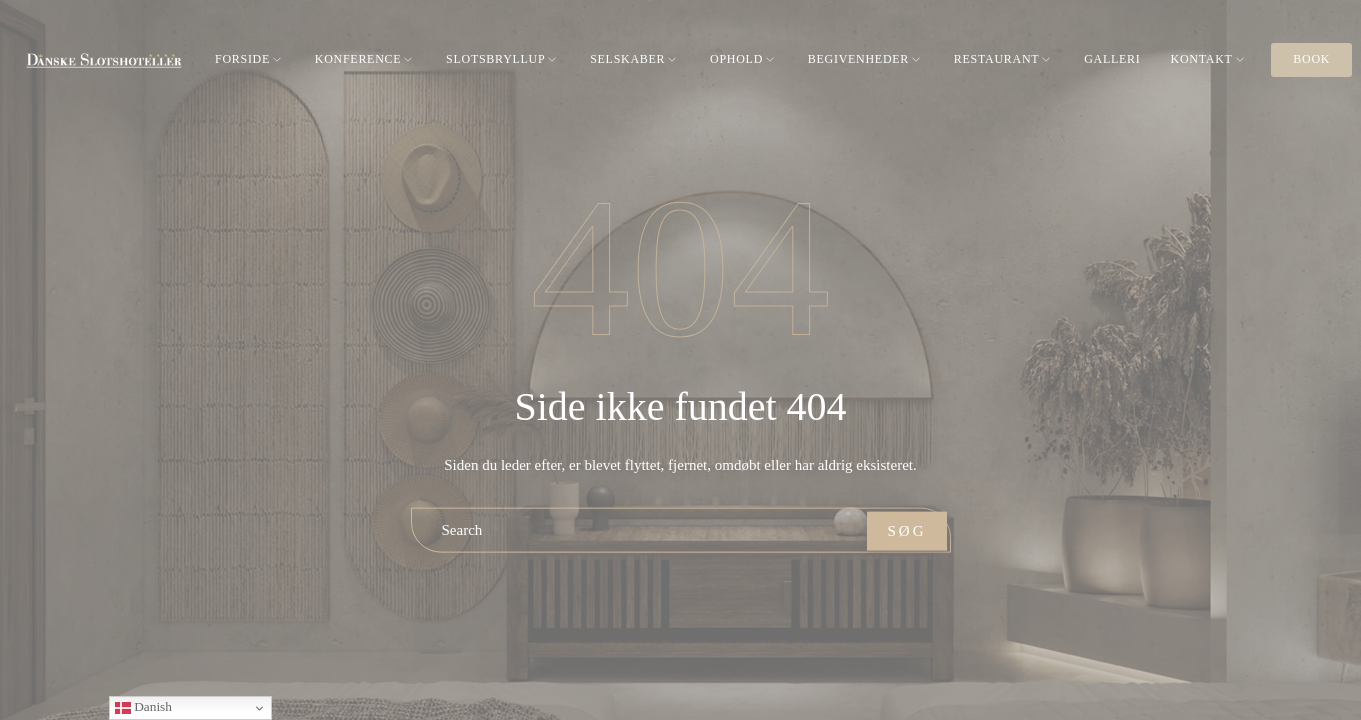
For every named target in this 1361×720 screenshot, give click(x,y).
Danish (143, 707)
